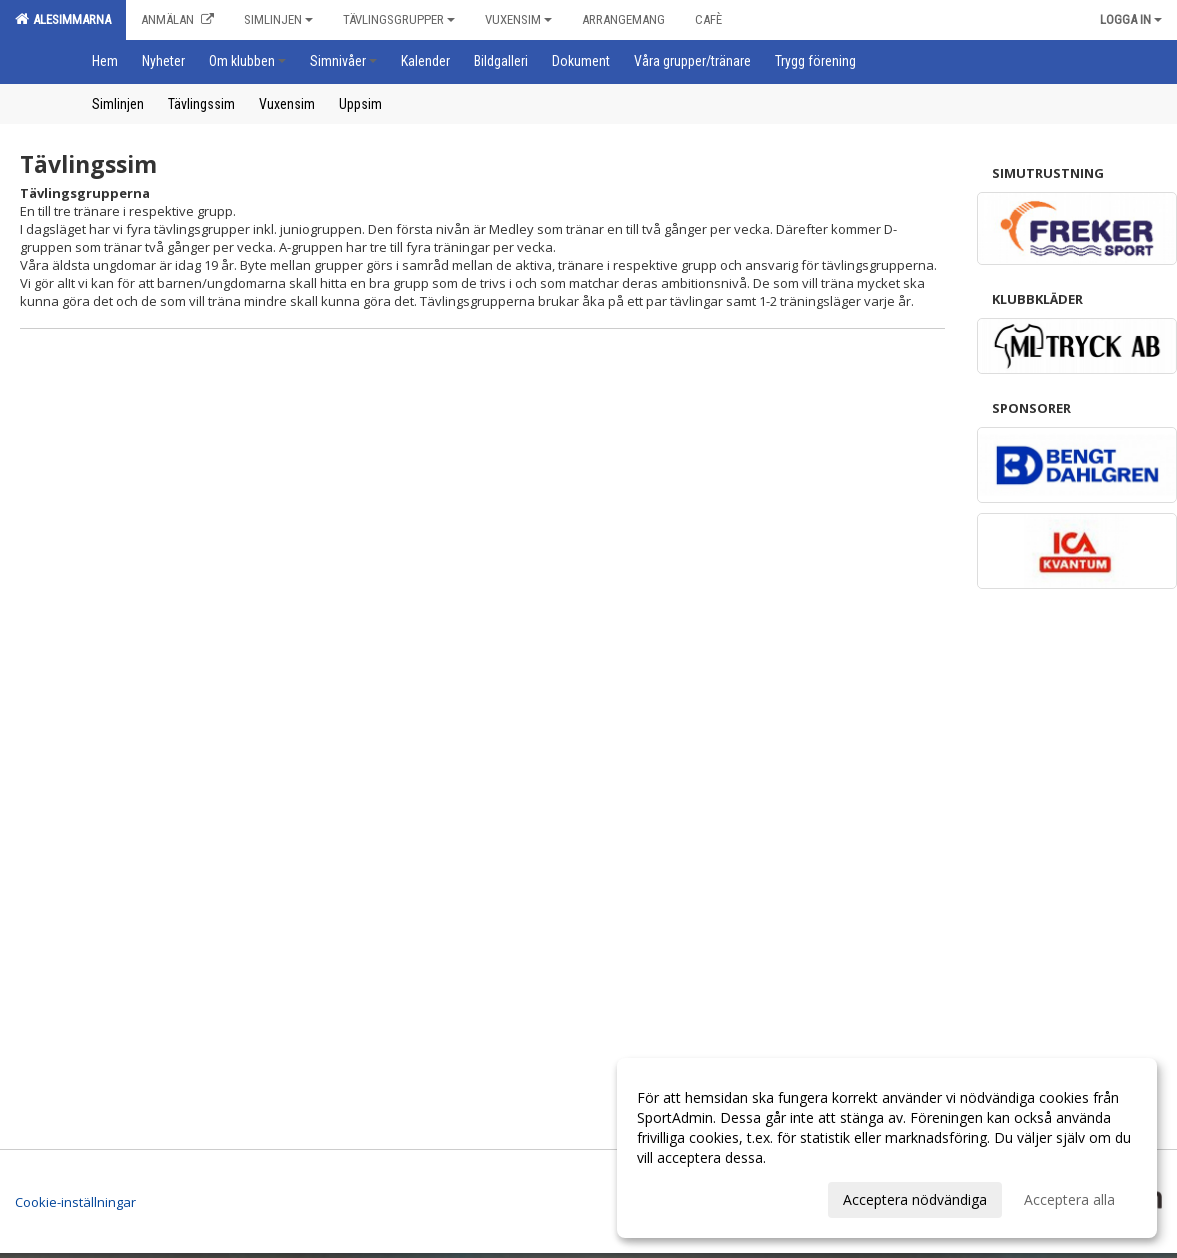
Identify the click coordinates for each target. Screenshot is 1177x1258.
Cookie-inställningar (75, 1202)
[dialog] (887, 1148)
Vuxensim (518, 19)
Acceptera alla (1069, 1199)
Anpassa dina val (691, 1197)
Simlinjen (278, 19)
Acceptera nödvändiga (915, 1199)
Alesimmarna (63, 19)
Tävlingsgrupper (399, 19)
